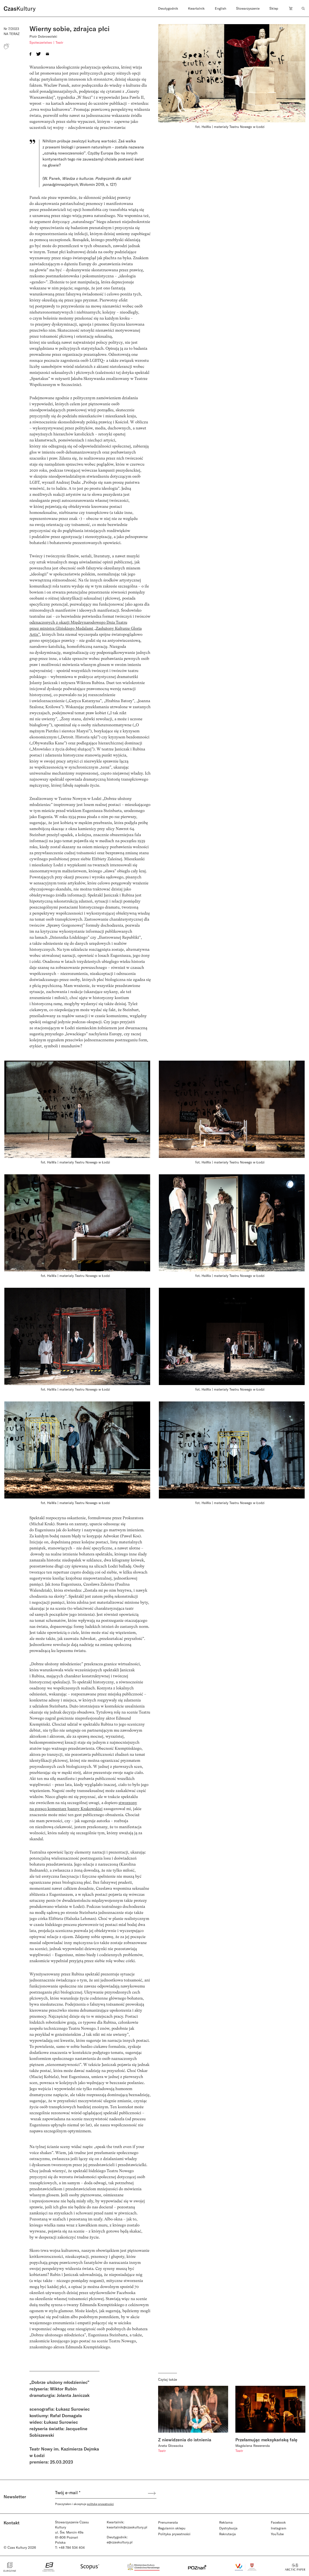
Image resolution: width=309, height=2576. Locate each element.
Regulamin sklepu (171, 2528)
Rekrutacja (227, 2534)
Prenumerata (168, 2522)
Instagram (278, 2528)
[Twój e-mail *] (101, 2493)
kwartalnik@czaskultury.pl (127, 2527)
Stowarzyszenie (248, 8)
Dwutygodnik (168, 8)
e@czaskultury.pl (120, 2542)
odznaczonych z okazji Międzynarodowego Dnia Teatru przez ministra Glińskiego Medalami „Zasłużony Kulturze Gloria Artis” (85, 628)
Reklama (226, 2522)
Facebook (278, 2522)
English (220, 8)
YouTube (277, 2534)
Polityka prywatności (174, 2534)
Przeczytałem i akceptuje (84, 2503)
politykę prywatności (100, 2504)
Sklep (273, 8)
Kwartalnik (196, 8)
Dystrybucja (228, 2528)
